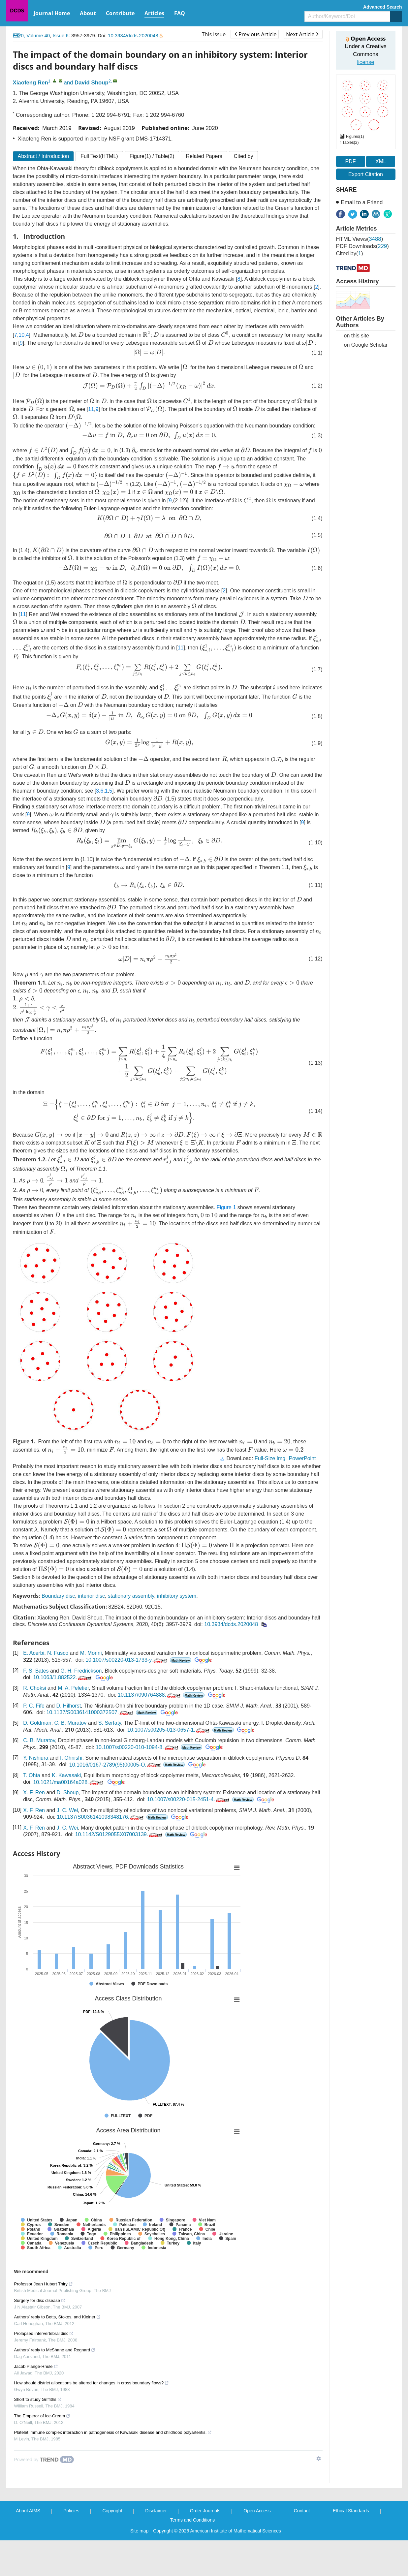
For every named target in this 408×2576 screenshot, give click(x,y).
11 (74, 411)
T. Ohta (31, 1811)
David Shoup (92, 82)
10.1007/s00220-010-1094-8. (137, 1783)
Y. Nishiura (35, 1794)
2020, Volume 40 (31, 35)
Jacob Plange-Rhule (36, 2402)
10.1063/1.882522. (62, 1713)
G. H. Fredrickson (81, 1706)
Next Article (302, 34)
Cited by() (349, 253)
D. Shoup (68, 1828)
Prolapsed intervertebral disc (44, 2369)
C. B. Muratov (70, 1758)
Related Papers (204, 156)
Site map (139, 2566)
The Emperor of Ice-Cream (42, 2451)
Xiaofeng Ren (30, 82)
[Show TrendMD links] (318, 2494)
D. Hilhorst (68, 1741)
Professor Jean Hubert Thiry (43, 2319)
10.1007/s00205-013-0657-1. (169, 1765)
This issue (214, 34)
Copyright (112, 2546)
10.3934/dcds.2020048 (135, 35)
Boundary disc (58, 1632)
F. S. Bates (35, 1706)
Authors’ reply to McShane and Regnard (55, 2385)
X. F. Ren (34, 1828)
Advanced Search (382, 7)
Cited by (243, 156)
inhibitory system (176, 1632)
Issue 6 (60, 35)
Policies (71, 2546)
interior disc (91, 1632)
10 (21, 334)
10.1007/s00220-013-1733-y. (126, 1696)
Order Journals (205, 2546)
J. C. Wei (67, 1846)
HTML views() (359, 239)
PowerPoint (302, 1494)
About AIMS (28, 2546)
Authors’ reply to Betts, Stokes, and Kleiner (57, 2352)
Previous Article (255, 34)
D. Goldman (37, 1758)
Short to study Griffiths (38, 2435)
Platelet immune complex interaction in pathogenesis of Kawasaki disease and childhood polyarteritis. (113, 2468)
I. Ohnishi (71, 1794)
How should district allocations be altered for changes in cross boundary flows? (91, 2418)
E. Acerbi (33, 1689)
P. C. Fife (34, 1741)
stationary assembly (131, 1632)
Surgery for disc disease (39, 2336)
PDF (350, 161)
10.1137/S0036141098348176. (101, 1853)
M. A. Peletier (73, 1723)
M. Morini (91, 1689)
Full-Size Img (270, 1494)
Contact (302, 2546)
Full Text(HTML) (99, 156)
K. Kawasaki (66, 1811)
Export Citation (365, 174)
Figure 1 (226, 1234)
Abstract (43, 156)
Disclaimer (156, 2546)
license (365, 62)
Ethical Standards (351, 2546)
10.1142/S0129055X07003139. (119, 1870)
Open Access (257, 2546)
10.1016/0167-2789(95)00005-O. (115, 1800)
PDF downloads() (362, 246)
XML (380, 161)
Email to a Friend (362, 202)
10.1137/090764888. (150, 1730)
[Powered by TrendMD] (44, 2495)
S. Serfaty (109, 1758)
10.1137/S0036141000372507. (90, 1748)
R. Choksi (34, 1723)
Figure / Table (152, 156)
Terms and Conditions (192, 2555)
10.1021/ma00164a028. (68, 1818)
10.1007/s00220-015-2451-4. (189, 1835)
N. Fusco (57, 1689)
